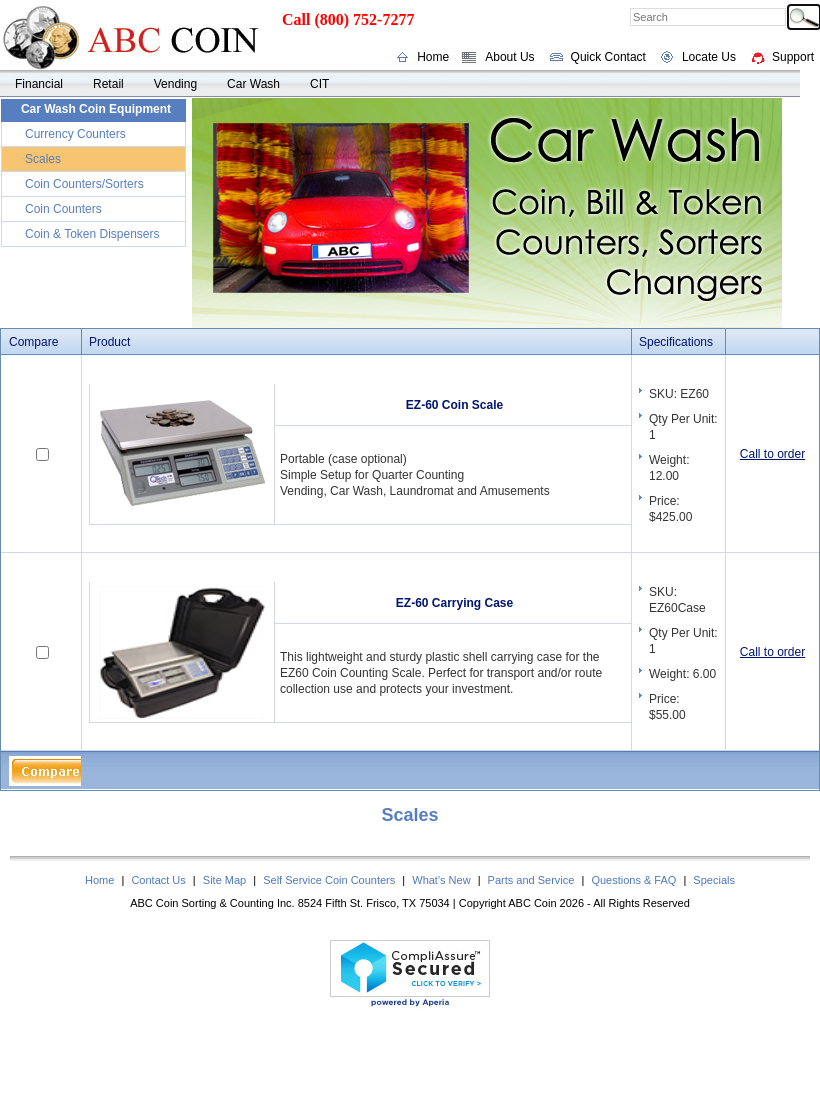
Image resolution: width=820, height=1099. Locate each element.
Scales (43, 159)
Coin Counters (63, 209)
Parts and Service (531, 880)
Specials (714, 880)
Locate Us (709, 57)
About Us (509, 57)
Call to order (772, 454)
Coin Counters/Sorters (84, 184)
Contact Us (158, 880)
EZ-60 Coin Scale (454, 405)
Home (433, 57)
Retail (108, 84)
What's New (441, 880)
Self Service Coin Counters (329, 880)
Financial (39, 84)
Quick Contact (608, 57)
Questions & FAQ (633, 880)
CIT (319, 84)
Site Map (224, 880)
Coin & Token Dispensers (92, 234)
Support (793, 57)
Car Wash (253, 84)
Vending (175, 84)
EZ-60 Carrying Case (454, 603)
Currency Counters (75, 134)
